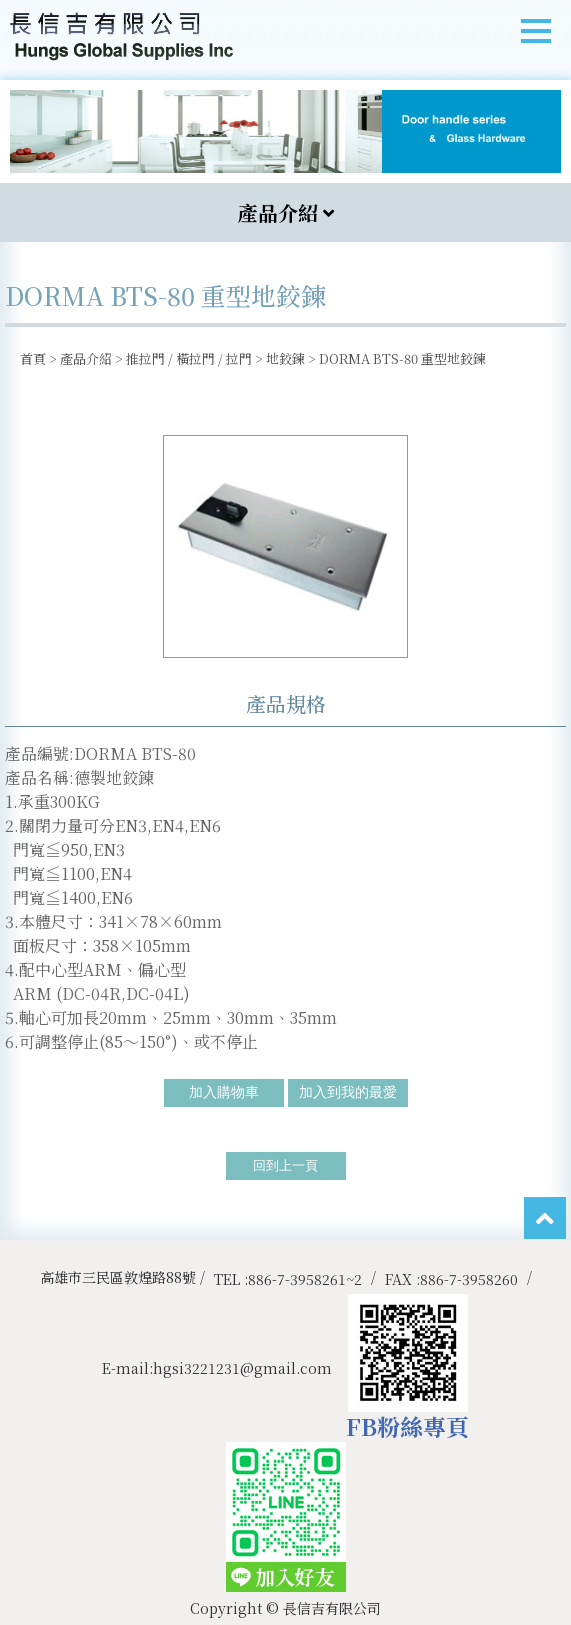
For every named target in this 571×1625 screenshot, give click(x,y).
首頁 (33, 358)
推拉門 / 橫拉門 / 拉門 (189, 358)
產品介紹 (86, 358)
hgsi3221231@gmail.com (242, 1368)
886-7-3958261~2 (305, 1279)
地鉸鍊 (285, 358)
